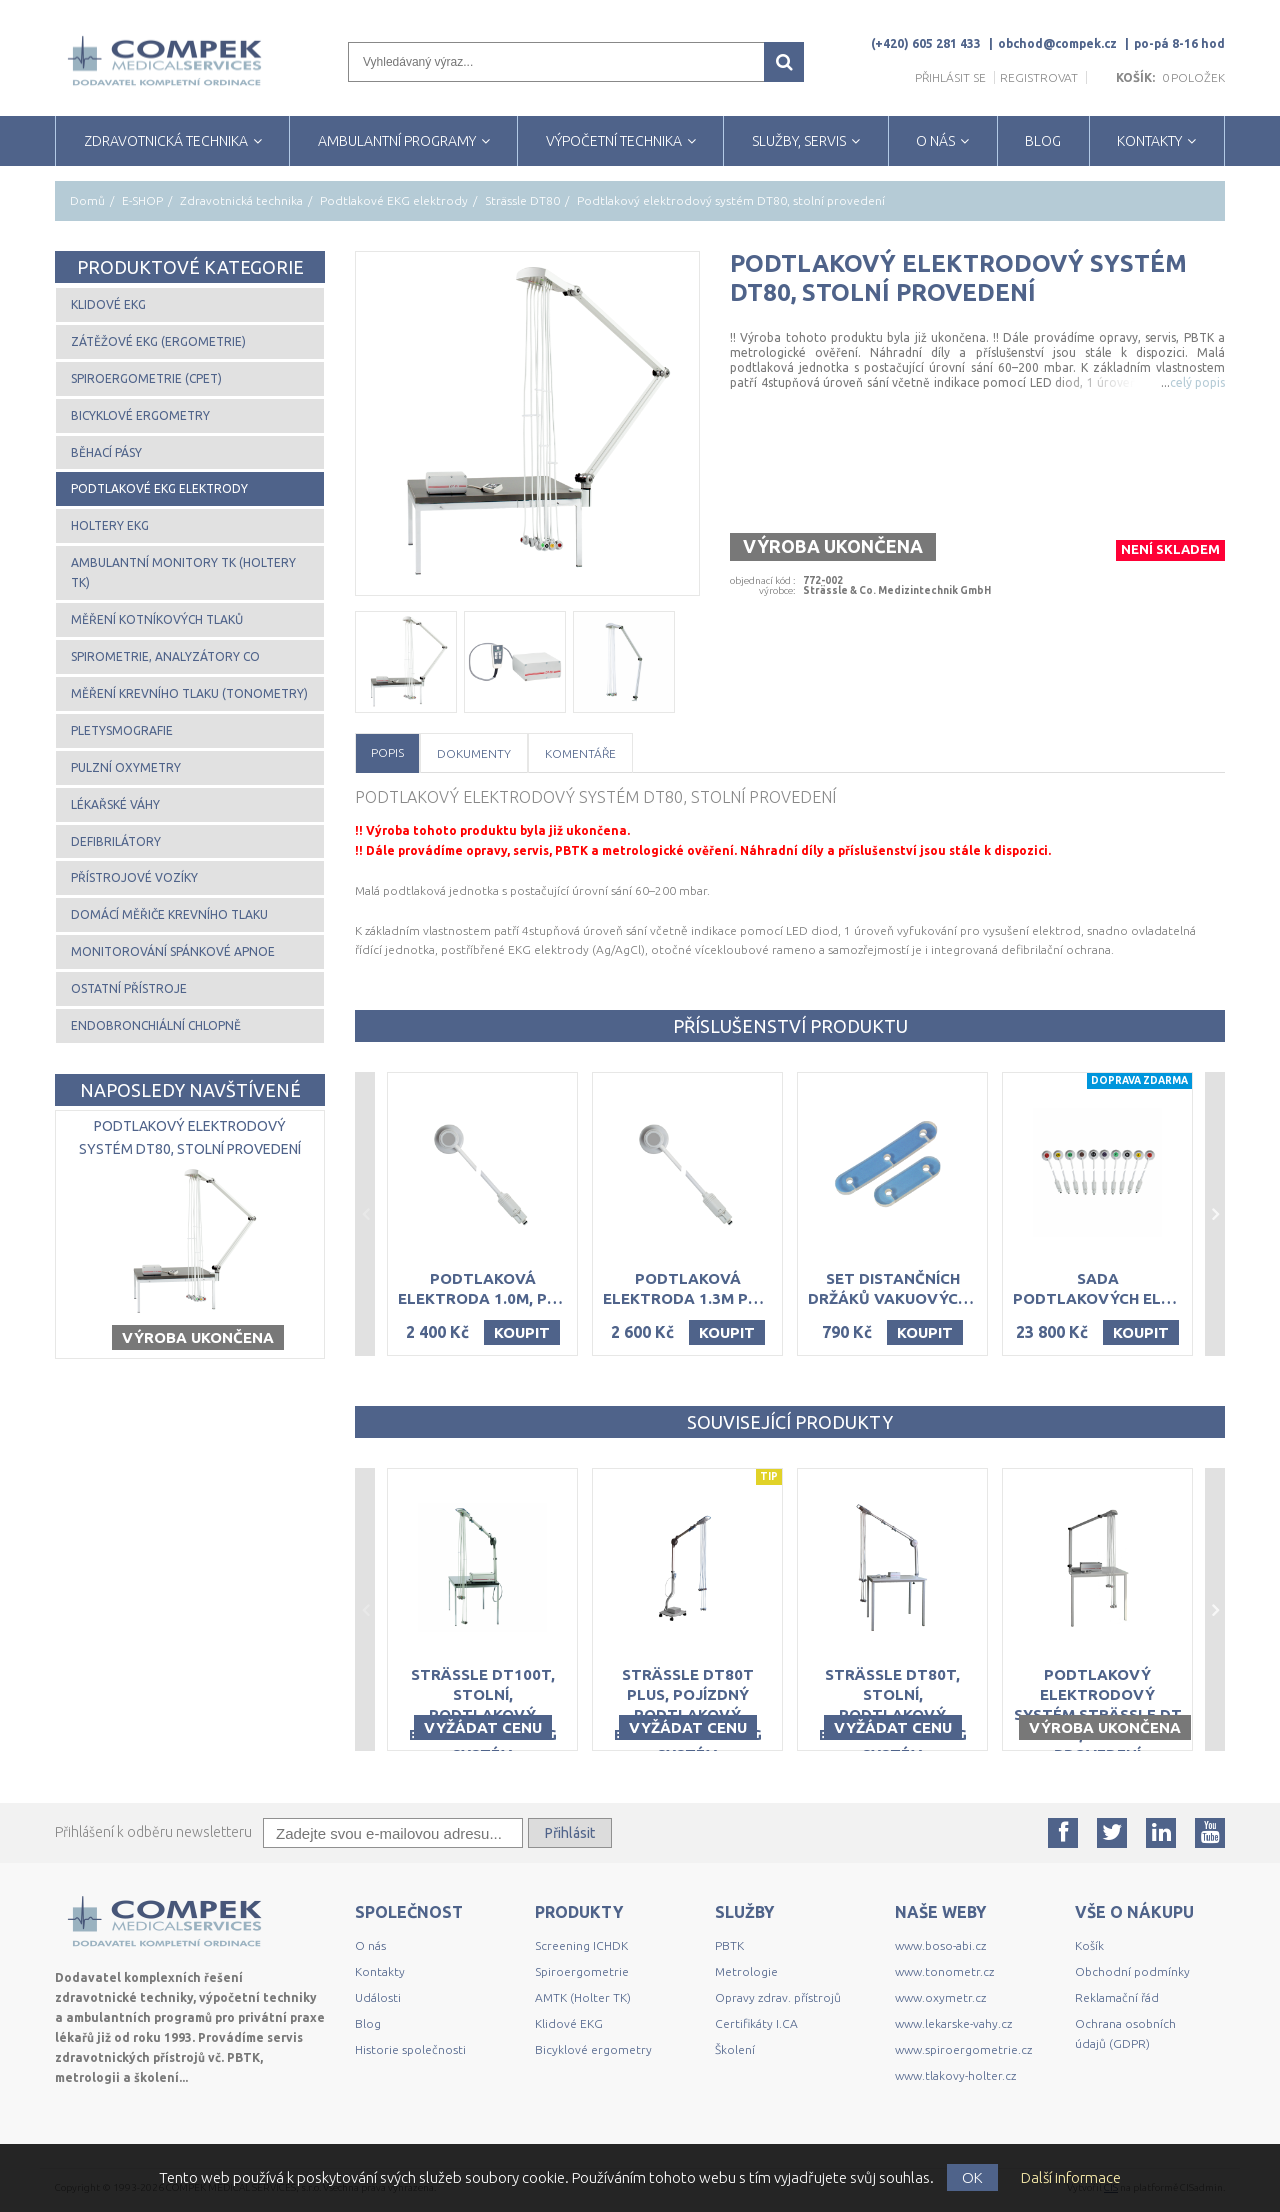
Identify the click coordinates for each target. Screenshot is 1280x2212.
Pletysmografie (122, 730)
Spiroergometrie (582, 1971)
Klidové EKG (108, 304)
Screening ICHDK (581, 1945)
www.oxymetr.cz (940, 1997)
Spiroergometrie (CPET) (146, 378)
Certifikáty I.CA (756, 2023)
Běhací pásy (106, 452)
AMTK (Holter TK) (583, 1997)
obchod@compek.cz (1057, 43)
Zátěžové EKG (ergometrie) (158, 341)
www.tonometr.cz (944, 1971)
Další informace (1071, 2177)
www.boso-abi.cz (940, 1945)
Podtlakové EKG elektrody (394, 200)
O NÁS (935, 141)
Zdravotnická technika (241, 200)
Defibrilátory (116, 841)
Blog (368, 2023)
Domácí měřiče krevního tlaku (169, 914)
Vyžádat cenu (483, 1727)
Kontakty (380, 1971)
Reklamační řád (1117, 1997)
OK (972, 2177)
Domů (87, 200)
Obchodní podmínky (1132, 1971)
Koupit (522, 1332)
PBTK (729, 1945)
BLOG (1043, 141)
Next (1215, 1214)
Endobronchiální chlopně (156, 1025)
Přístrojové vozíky (134, 877)
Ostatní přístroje (129, 988)
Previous (365, 1214)
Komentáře (580, 753)
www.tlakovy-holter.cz (955, 2075)
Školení (735, 2049)
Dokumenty (474, 753)
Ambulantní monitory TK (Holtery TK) (183, 572)
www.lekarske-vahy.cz (953, 2023)
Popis (387, 752)
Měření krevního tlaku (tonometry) (189, 693)
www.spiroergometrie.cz (963, 2049)
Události (378, 1997)
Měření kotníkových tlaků (157, 619)
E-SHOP (142, 200)
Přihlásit (570, 1833)
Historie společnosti (410, 2049)
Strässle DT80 (522, 200)
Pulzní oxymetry (126, 767)
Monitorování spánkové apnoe (173, 951)
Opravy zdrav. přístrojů (778, 1997)
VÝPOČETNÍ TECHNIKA (614, 141)
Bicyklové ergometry (140, 415)
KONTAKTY (1149, 141)
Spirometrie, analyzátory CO (165, 656)
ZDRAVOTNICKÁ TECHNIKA (166, 141)
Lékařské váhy (115, 804)
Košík (1089, 1945)
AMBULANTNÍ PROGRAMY (397, 141)
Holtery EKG (110, 525)
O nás (370, 1945)
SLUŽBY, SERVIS (799, 141)
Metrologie (746, 1971)
